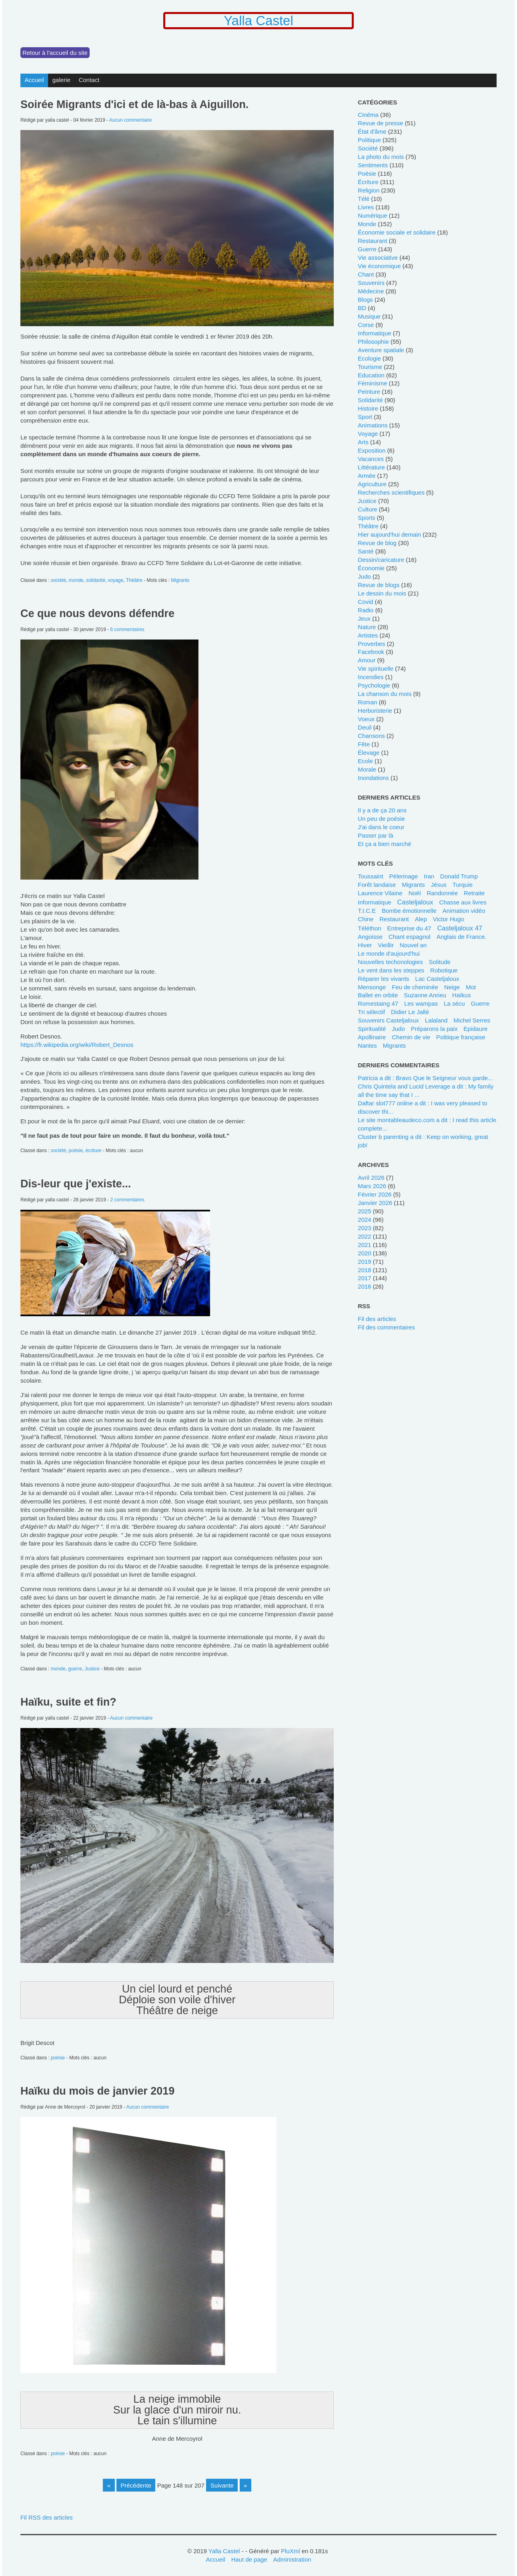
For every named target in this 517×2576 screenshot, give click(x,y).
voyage (116, 580)
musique (369, 316)
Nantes (367, 1045)
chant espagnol (410, 936)
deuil (364, 727)
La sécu (454, 1003)
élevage (368, 752)
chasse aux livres (462, 902)
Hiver (365, 945)
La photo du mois (381, 156)
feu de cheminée (415, 987)
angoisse (370, 936)
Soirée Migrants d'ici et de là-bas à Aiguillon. (134, 104)
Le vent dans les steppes (391, 970)
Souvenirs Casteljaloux (388, 1020)
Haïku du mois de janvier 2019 (97, 2091)
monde (76, 580)
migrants (413, 884)
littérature (371, 467)
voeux (366, 719)
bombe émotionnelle (409, 910)
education (371, 375)
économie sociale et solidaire (396, 232)
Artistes (368, 635)
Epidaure (475, 1028)
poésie (76, 1150)
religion (368, 190)
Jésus (439, 884)
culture (367, 509)
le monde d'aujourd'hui (389, 953)
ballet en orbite (378, 995)
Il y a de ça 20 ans (382, 810)
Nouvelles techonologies (390, 961)
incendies (370, 677)
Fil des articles (377, 1318)
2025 (364, 1211)
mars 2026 (372, 1186)
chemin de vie (411, 1037)
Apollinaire (372, 1037)
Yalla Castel (258, 20)
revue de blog (377, 542)
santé (365, 551)
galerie (61, 79)
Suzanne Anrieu (425, 995)
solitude (440, 961)
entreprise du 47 (409, 928)
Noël (415, 893)
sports (366, 517)
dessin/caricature (381, 559)
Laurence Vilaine (380, 893)
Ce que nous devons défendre (97, 613)
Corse (366, 324)
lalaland (436, 1020)
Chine (365, 919)
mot (471, 987)
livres (366, 207)
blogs (365, 299)
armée (366, 475)
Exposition (371, 450)
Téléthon (369, 928)
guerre (75, 1669)
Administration (292, 2559)
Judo (398, 1028)
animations (372, 425)
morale (367, 769)
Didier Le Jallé (410, 1011)
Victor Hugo (448, 919)
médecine (371, 291)
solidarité (95, 580)
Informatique (374, 902)
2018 (364, 1270)
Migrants (180, 580)
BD (362, 308)
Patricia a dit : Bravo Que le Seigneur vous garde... (425, 1078)
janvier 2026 (375, 1202)
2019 (364, 1261)
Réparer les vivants (383, 978)
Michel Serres (471, 1020)
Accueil (34, 79)
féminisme (372, 383)
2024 (364, 1219)
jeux (364, 618)
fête (364, 744)
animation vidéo (464, 910)
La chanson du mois (384, 693)
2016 (364, 1286)
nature (367, 626)
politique (369, 139)
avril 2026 (371, 1177)
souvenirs (371, 282)
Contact (89, 79)
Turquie (463, 884)
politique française (460, 1037)
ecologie (369, 358)
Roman (367, 702)
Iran (429, 876)
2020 (364, 1253)
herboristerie (375, 710)
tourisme (370, 366)
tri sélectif (371, 1011)
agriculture (372, 484)
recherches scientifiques (391, 492)
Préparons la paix (434, 1028)
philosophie (373, 341)
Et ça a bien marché (384, 843)
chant (366, 274)
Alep (421, 919)
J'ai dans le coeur (381, 827)
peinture (369, 391)
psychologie (374, 685)
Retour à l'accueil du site (55, 52)
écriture (94, 1150)
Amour (366, 660)
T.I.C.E (367, 910)
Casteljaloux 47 (460, 928)
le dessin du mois (382, 593)
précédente (135, 2485)
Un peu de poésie (381, 818)
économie (371, 568)
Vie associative (378, 257)
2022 (364, 1236)
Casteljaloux (415, 902)
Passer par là (375, 835)
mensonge (372, 987)
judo (364, 576)
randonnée (442, 893)
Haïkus (461, 995)
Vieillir (386, 945)
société (58, 580)
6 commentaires (127, 629)
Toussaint (370, 876)
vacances (371, 458)
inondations (373, 777)
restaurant (372, 240)
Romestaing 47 (378, 1003)
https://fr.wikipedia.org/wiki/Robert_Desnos (76, 1044)
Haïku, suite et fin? (68, 1702)
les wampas (421, 1003)
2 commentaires (127, 1200)
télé (363, 198)
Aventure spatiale (381, 350)
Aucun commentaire (130, 120)
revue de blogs (378, 584)
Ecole (365, 761)
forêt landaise (377, 884)
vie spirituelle (375, 668)
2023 (364, 1228)
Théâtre (134, 580)
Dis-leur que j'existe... (75, 1184)
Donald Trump (459, 876)
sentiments (373, 165)
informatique (374, 333)
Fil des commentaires (386, 1327)
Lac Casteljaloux (437, 978)
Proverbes (371, 643)
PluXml (290, 2551)
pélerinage (403, 876)
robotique (443, 970)
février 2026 (374, 1194)
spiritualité (372, 1028)
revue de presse (380, 123)
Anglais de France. (462, 936)
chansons (371, 735)
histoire (368, 408)
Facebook (371, 651)
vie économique (379, 266)
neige (452, 987)
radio (365, 610)
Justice (92, 1669)
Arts (363, 442)
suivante (222, 2485)
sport (365, 416)
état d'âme (372, 131)
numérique (372, 215)
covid (365, 601)
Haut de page (249, 2559)
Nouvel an (413, 945)
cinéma (368, 114)
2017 (364, 1278)
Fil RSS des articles (46, 2517)
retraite (474, 893)
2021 (364, 1244)
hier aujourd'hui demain (389, 534)
